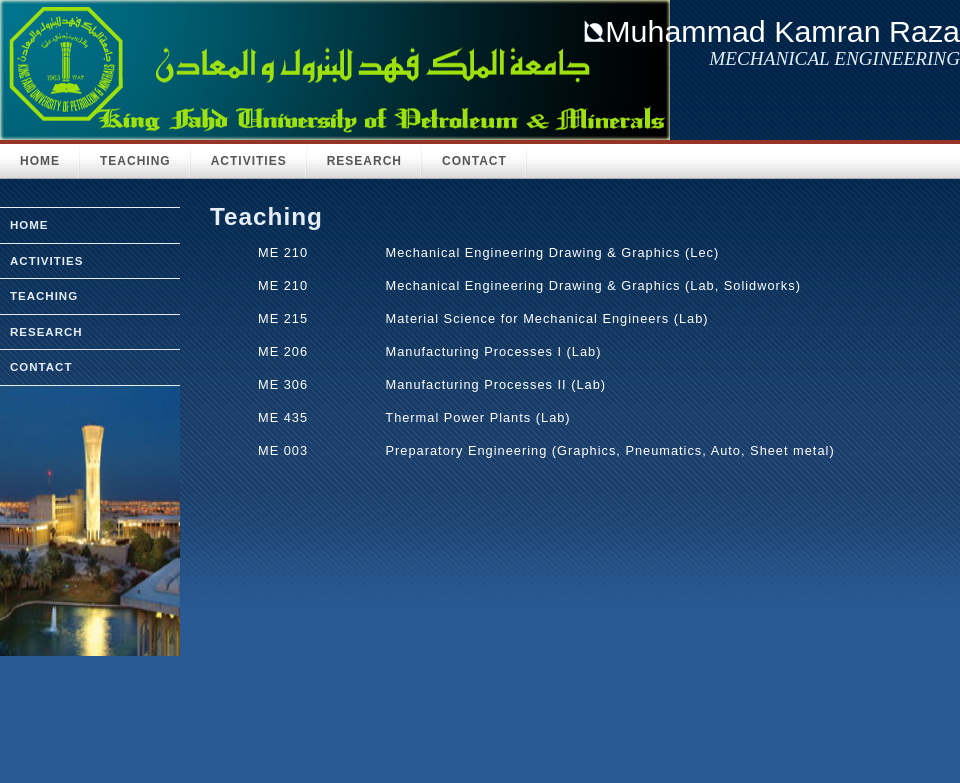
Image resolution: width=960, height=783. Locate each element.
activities (46, 261)
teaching (44, 296)
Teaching (135, 161)
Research (364, 161)
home (29, 225)
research (46, 332)
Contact (474, 161)
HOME (40, 161)
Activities (249, 161)
